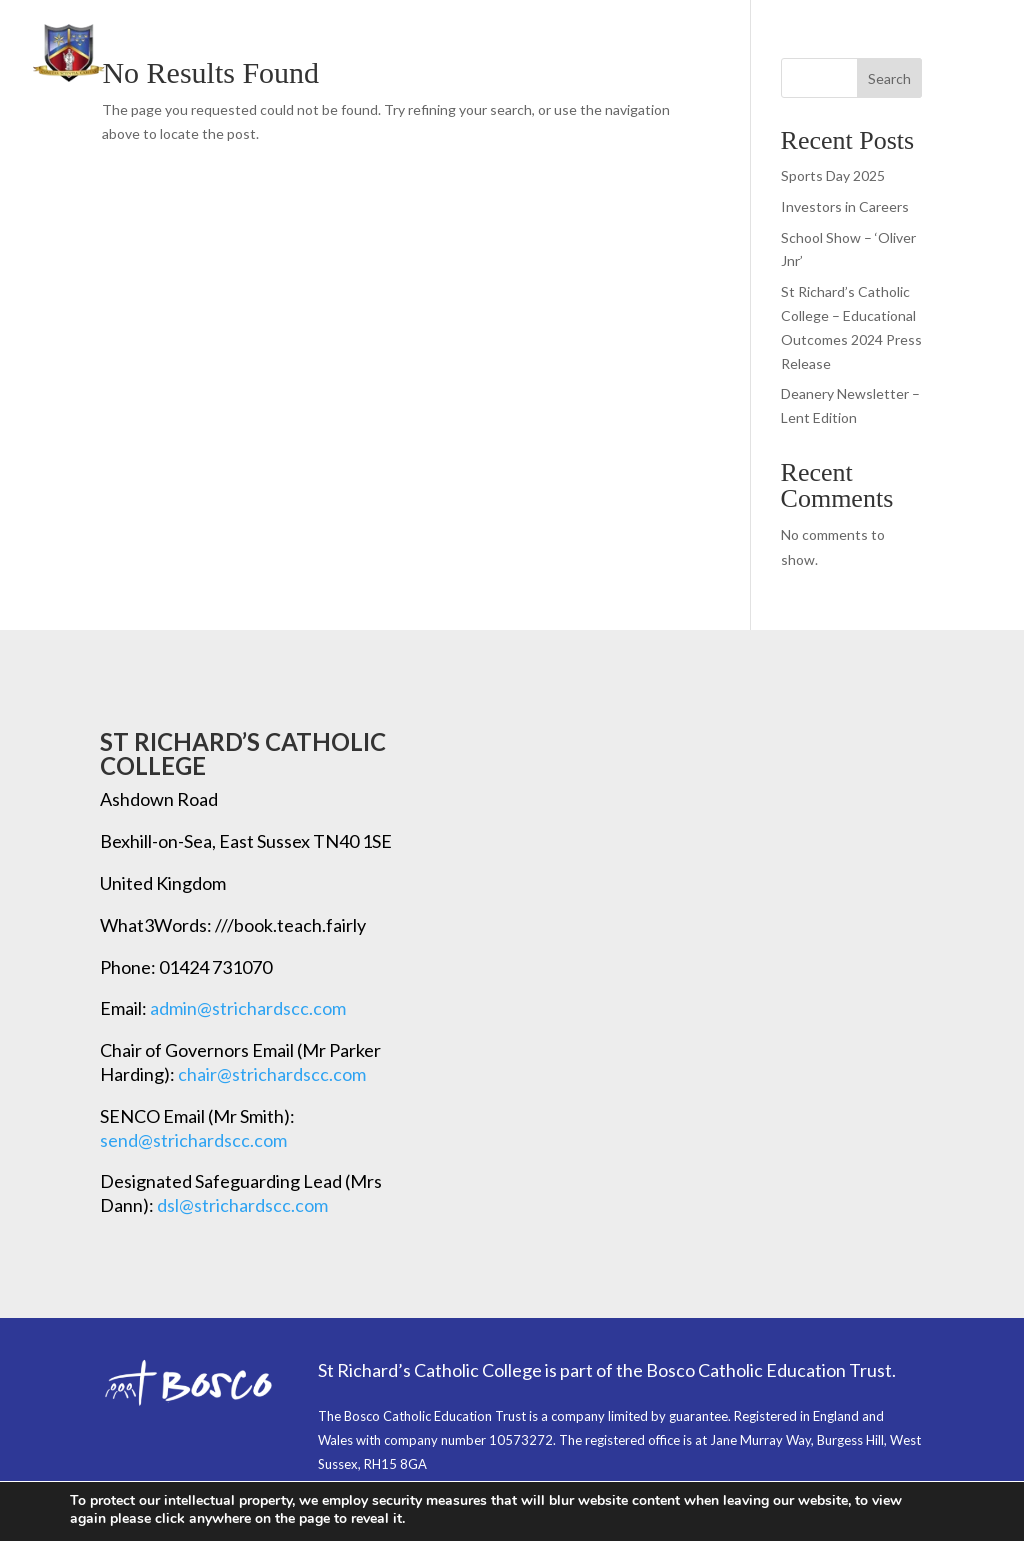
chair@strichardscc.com (272, 1074)
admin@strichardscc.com (248, 1008)
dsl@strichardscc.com (242, 1205)
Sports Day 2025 (833, 175)
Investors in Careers (845, 206)
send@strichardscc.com (193, 1140)
